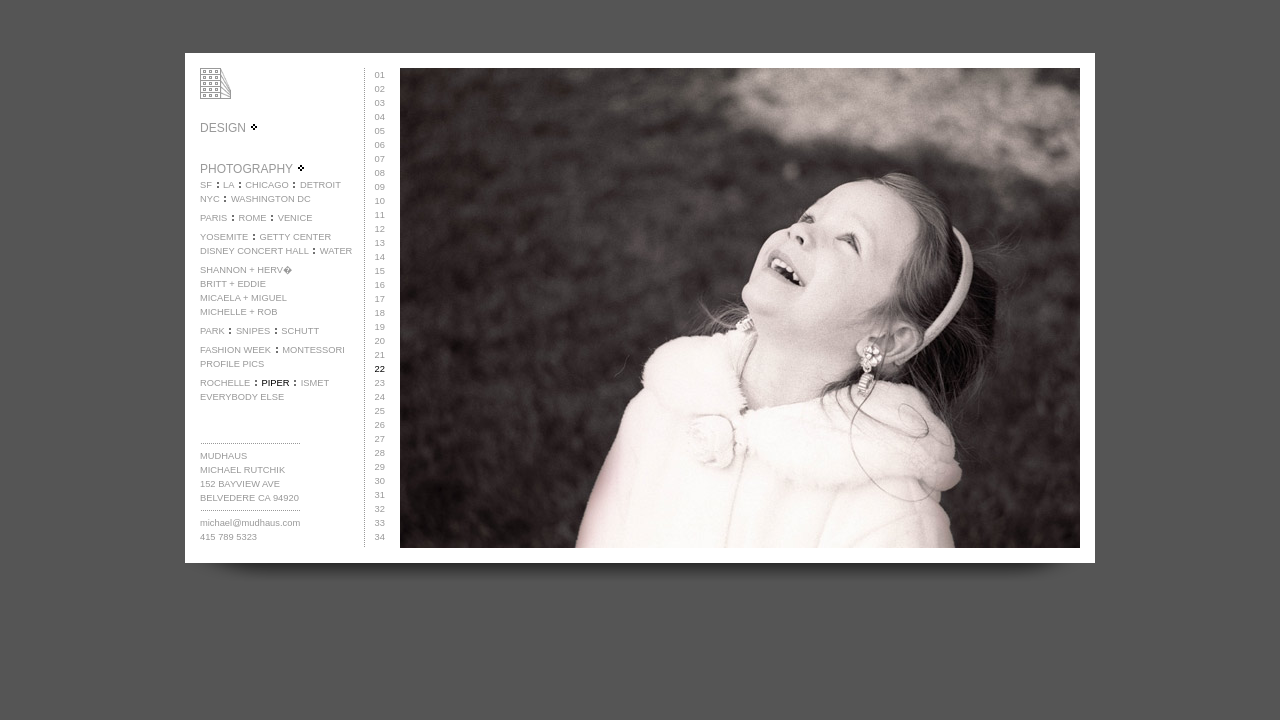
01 (380, 75)
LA (228, 185)
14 (380, 257)
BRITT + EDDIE (233, 284)
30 (380, 481)
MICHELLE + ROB (239, 312)
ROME (252, 218)
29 (380, 467)
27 (380, 439)
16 (380, 285)
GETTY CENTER (295, 237)
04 (380, 117)
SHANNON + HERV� (246, 270)
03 (380, 103)
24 (380, 397)
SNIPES (253, 331)
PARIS (213, 218)
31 (380, 495)
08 (380, 173)
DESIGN (229, 128)
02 (380, 89)
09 (380, 187)
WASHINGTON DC (271, 199)
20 (380, 341)
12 (380, 229)
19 (380, 327)
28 (380, 453)
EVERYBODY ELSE (242, 397)
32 (380, 509)
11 (380, 215)
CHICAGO (267, 185)
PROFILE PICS (232, 364)
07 (380, 159)
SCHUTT (300, 331)
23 (380, 383)
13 (380, 243)
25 (380, 411)
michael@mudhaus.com (250, 523)
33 (380, 523)
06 (380, 145)
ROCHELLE (225, 383)
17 (380, 299)
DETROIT (320, 185)
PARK (212, 331)
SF (206, 185)
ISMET (315, 383)
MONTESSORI (313, 350)
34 (380, 537)
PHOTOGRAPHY (253, 169)
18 (380, 313)
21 (380, 355)
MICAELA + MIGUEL (243, 298)
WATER (336, 251)
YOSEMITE (224, 237)
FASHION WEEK (235, 350)
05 (380, 131)
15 (380, 271)
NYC (210, 199)
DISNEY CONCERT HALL (254, 251)
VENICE (295, 218)
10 (380, 201)
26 (380, 425)
